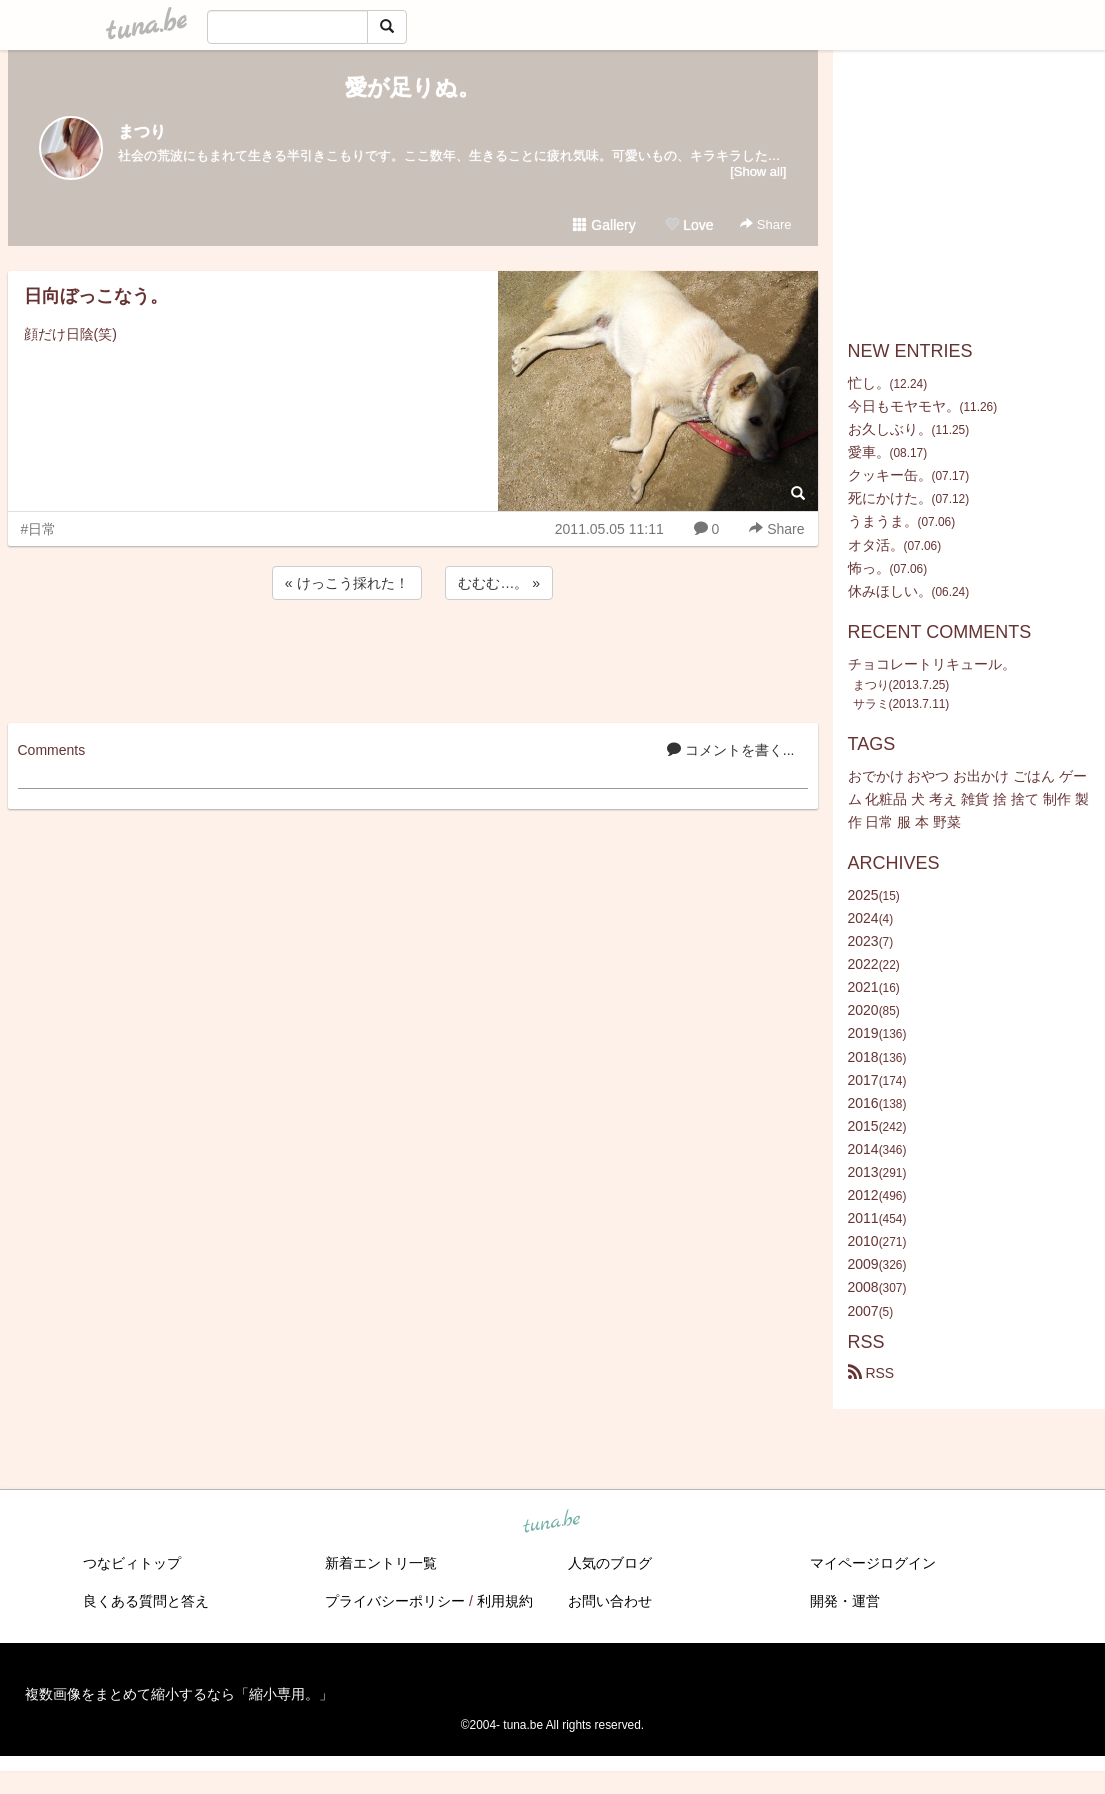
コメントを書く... (731, 750)
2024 (863, 918)
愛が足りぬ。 (412, 87)
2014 (863, 1149)
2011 (863, 1218)
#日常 (39, 529)
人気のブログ (610, 1563)
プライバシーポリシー (395, 1601)
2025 (863, 895)
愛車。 (869, 452)
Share (765, 224)
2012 (863, 1195)
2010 (863, 1241)
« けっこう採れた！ (347, 583)
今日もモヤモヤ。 (904, 406)
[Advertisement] (413, 658)
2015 (863, 1126)
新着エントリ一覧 (381, 1563)
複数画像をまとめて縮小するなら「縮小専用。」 (179, 1694)
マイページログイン (873, 1563)
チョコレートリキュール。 (932, 664)
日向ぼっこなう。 (96, 296)
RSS (871, 1373)
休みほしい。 (890, 591)
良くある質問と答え (146, 1601)
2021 (863, 987)
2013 (863, 1172)
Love (689, 225)
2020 (863, 1010)
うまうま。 (883, 521)
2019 (863, 1033)
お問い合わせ (610, 1601)
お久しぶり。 (890, 429)
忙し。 (869, 383)
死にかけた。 (890, 498)
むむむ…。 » (499, 583)
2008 (863, 1287)
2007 (863, 1311)
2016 (863, 1103)
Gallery (604, 225)
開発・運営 (845, 1601)
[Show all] (758, 171)
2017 (863, 1080)
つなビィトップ (132, 1563)
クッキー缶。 (890, 475)
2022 (863, 964)
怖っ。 (869, 568)
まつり (142, 131)
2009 (863, 1264)
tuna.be (552, 1522)
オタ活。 (876, 545)
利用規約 (505, 1601)
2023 (863, 941)
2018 (863, 1057)
